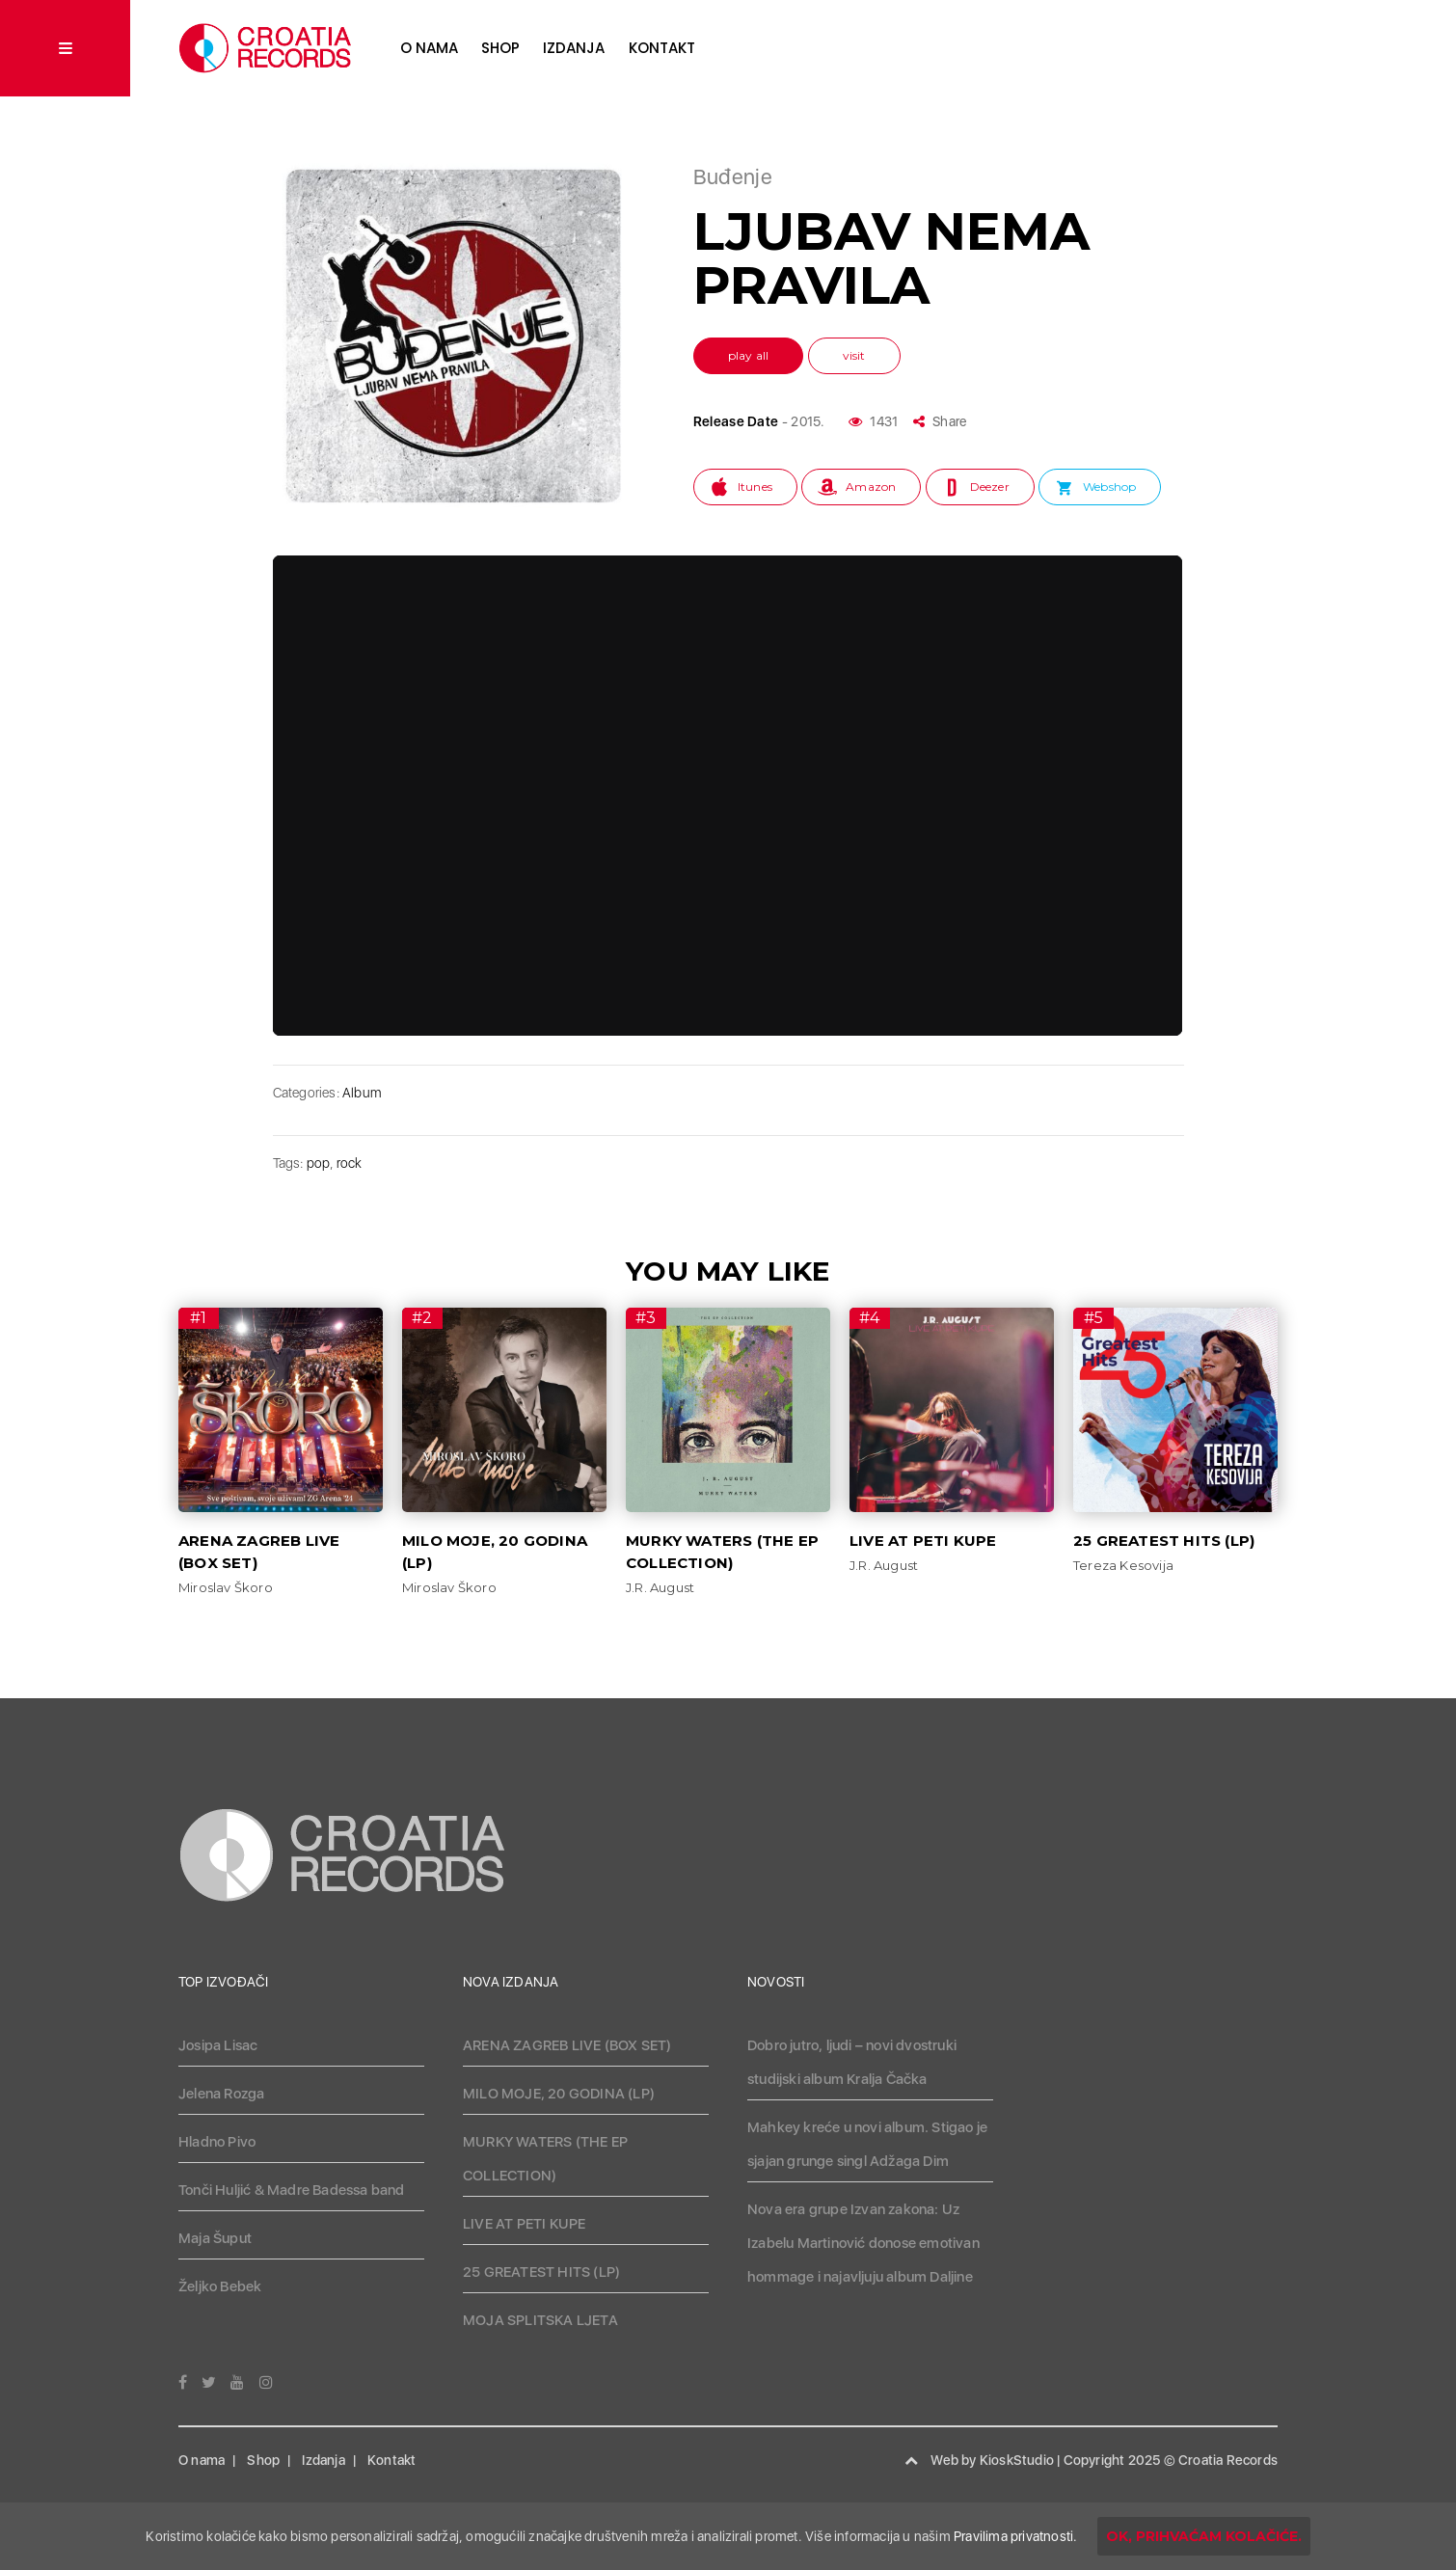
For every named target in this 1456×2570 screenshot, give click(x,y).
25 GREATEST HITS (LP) (1163, 1540)
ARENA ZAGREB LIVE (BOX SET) (567, 2045)
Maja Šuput (215, 2238)
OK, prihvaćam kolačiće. (1204, 2536)
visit (854, 355)
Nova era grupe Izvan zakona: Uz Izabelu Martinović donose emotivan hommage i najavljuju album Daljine (863, 2243)
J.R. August (660, 1587)
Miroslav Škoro (225, 1587)
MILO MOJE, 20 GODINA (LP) (559, 2093)
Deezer (990, 486)
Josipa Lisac (217, 2045)
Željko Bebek (219, 2286)
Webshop (1109, 486)
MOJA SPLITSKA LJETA (540, 2320)
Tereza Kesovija (1123, 1565)
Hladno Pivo (217, 2142)
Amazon (871, 486)
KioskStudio (1017, 2460)
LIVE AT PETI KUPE (922, 1540)
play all (748, 355)
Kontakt (662, 48)
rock (350, 1163)
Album (361, 1092)
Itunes (755, 486)
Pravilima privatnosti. (1015, 2536)
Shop (500, 48)
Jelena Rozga (221, 2093)
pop (319, 1163)
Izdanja (574, 48)
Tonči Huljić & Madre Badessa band (291, 2190)
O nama (429, 48)
